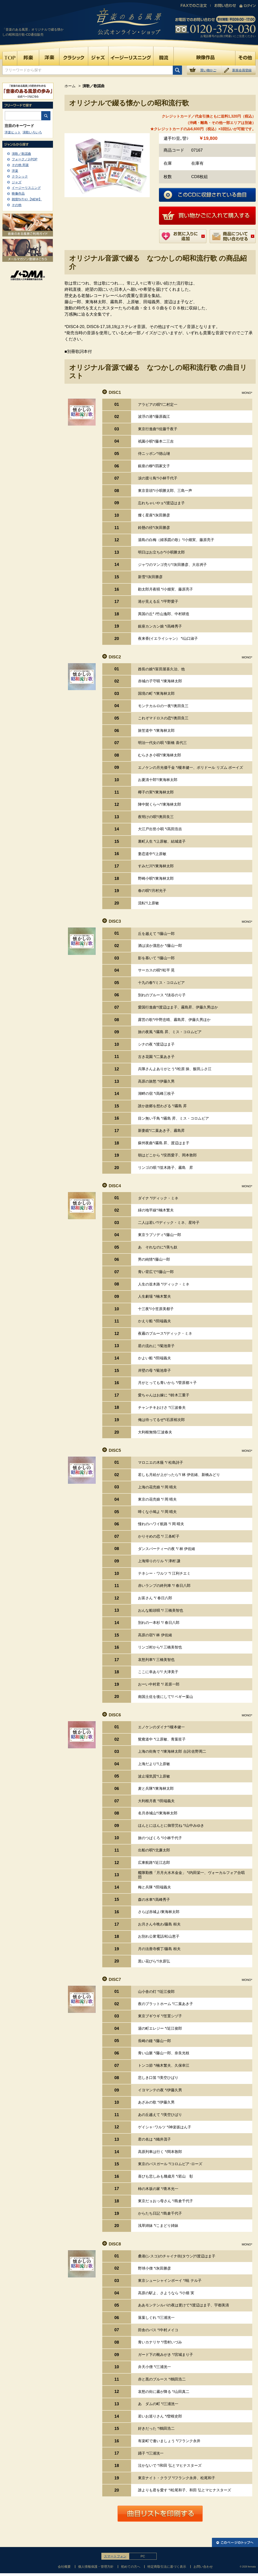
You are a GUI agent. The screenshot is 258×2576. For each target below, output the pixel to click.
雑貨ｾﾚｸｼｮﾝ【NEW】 (27, 199)
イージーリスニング (26, 188)
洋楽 (15, 171)
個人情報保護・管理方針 (96, 2566)
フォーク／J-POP (24, 159)
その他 (16, 205)
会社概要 (64, 2566)
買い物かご (208, 70)
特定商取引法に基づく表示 (166, 2566)
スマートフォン (115, 2556)
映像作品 (18, 193)
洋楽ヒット (13, 132)
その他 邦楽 (20, 165)
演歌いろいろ (32, 132)
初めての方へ (130, 2566)
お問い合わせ (203, 2566)
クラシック (20, 176)
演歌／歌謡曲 (21, 154)
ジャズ (16, 182)
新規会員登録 (242, 70)
